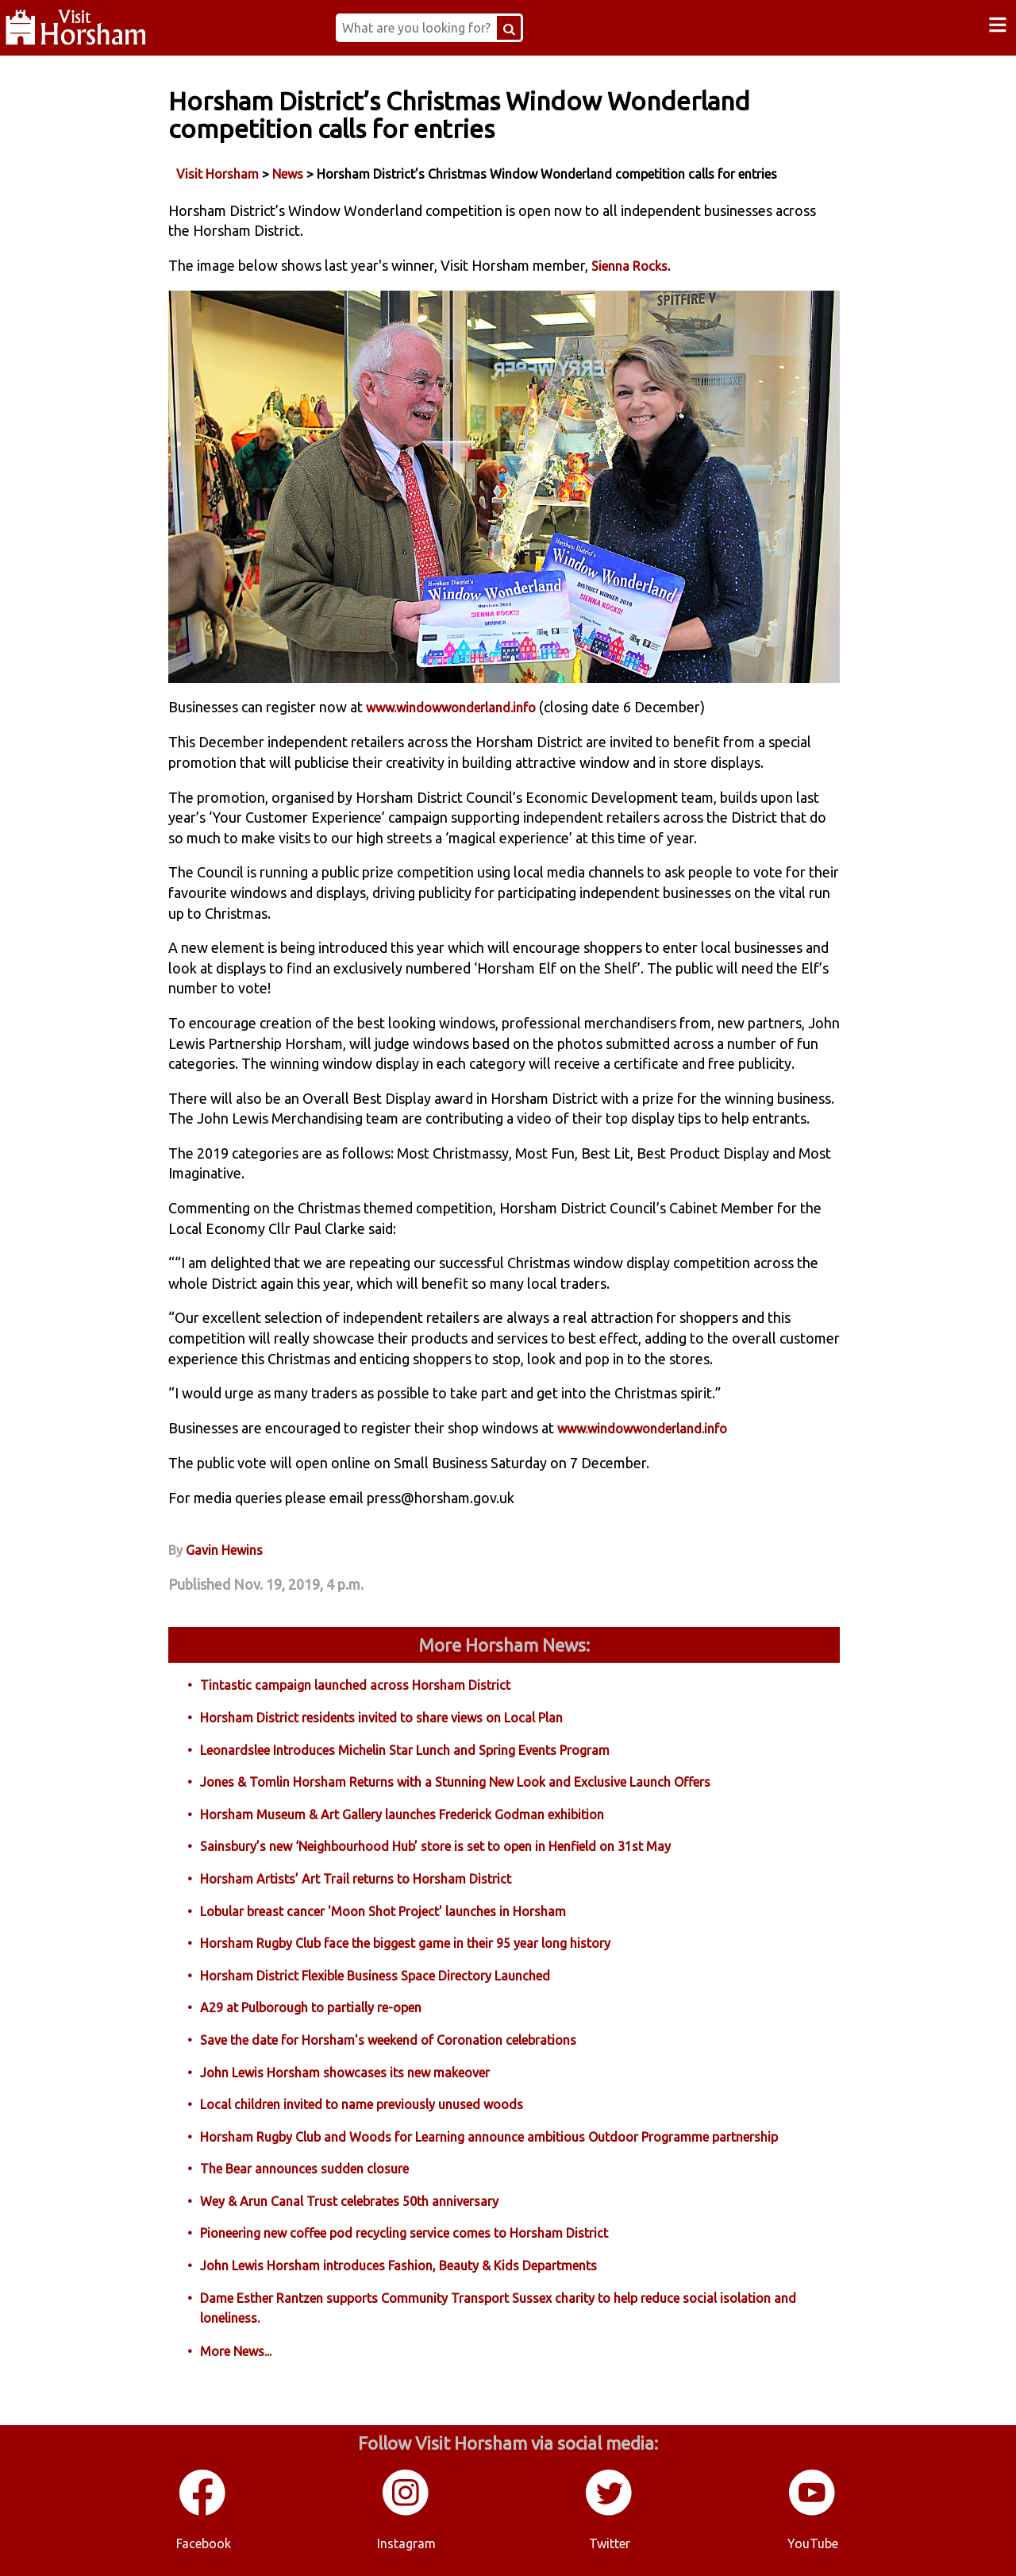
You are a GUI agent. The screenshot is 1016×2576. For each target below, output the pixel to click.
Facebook (203, 2543)
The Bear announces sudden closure (304, 2168)
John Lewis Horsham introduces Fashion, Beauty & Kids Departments (398, 2265)
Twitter (609, 2543)
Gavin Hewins (224, 1550)
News (287, 174)
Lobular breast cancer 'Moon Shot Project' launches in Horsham (383, 1911)
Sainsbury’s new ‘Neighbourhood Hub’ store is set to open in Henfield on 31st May (435, 1846)
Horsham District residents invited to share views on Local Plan (381, 1717)
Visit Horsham (217, 174)
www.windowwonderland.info (451, 707)
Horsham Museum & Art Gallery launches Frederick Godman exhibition (402, 1814)
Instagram (406, 2543)
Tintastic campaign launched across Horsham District (355, 1685)
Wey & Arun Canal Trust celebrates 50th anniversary (349, 2201)
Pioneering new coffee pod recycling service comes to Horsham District (404, 2233)
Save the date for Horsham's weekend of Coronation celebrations (388, 2040)
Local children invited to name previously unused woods (361, 2104)
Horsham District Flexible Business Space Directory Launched (375, 1976)
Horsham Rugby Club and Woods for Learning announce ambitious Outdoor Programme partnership (489, 2137)
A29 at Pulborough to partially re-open (310, 2007)
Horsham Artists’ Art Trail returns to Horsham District (355, 1879)
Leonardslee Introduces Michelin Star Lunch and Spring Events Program (405, 1750)
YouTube (812, 2543)
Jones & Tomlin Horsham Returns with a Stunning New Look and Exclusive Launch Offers (455, 1782)
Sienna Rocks (629, 266)
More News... (235, 2351)
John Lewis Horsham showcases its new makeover (345, 2072)
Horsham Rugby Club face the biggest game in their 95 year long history (405, 1943)
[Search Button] (509, 27)
